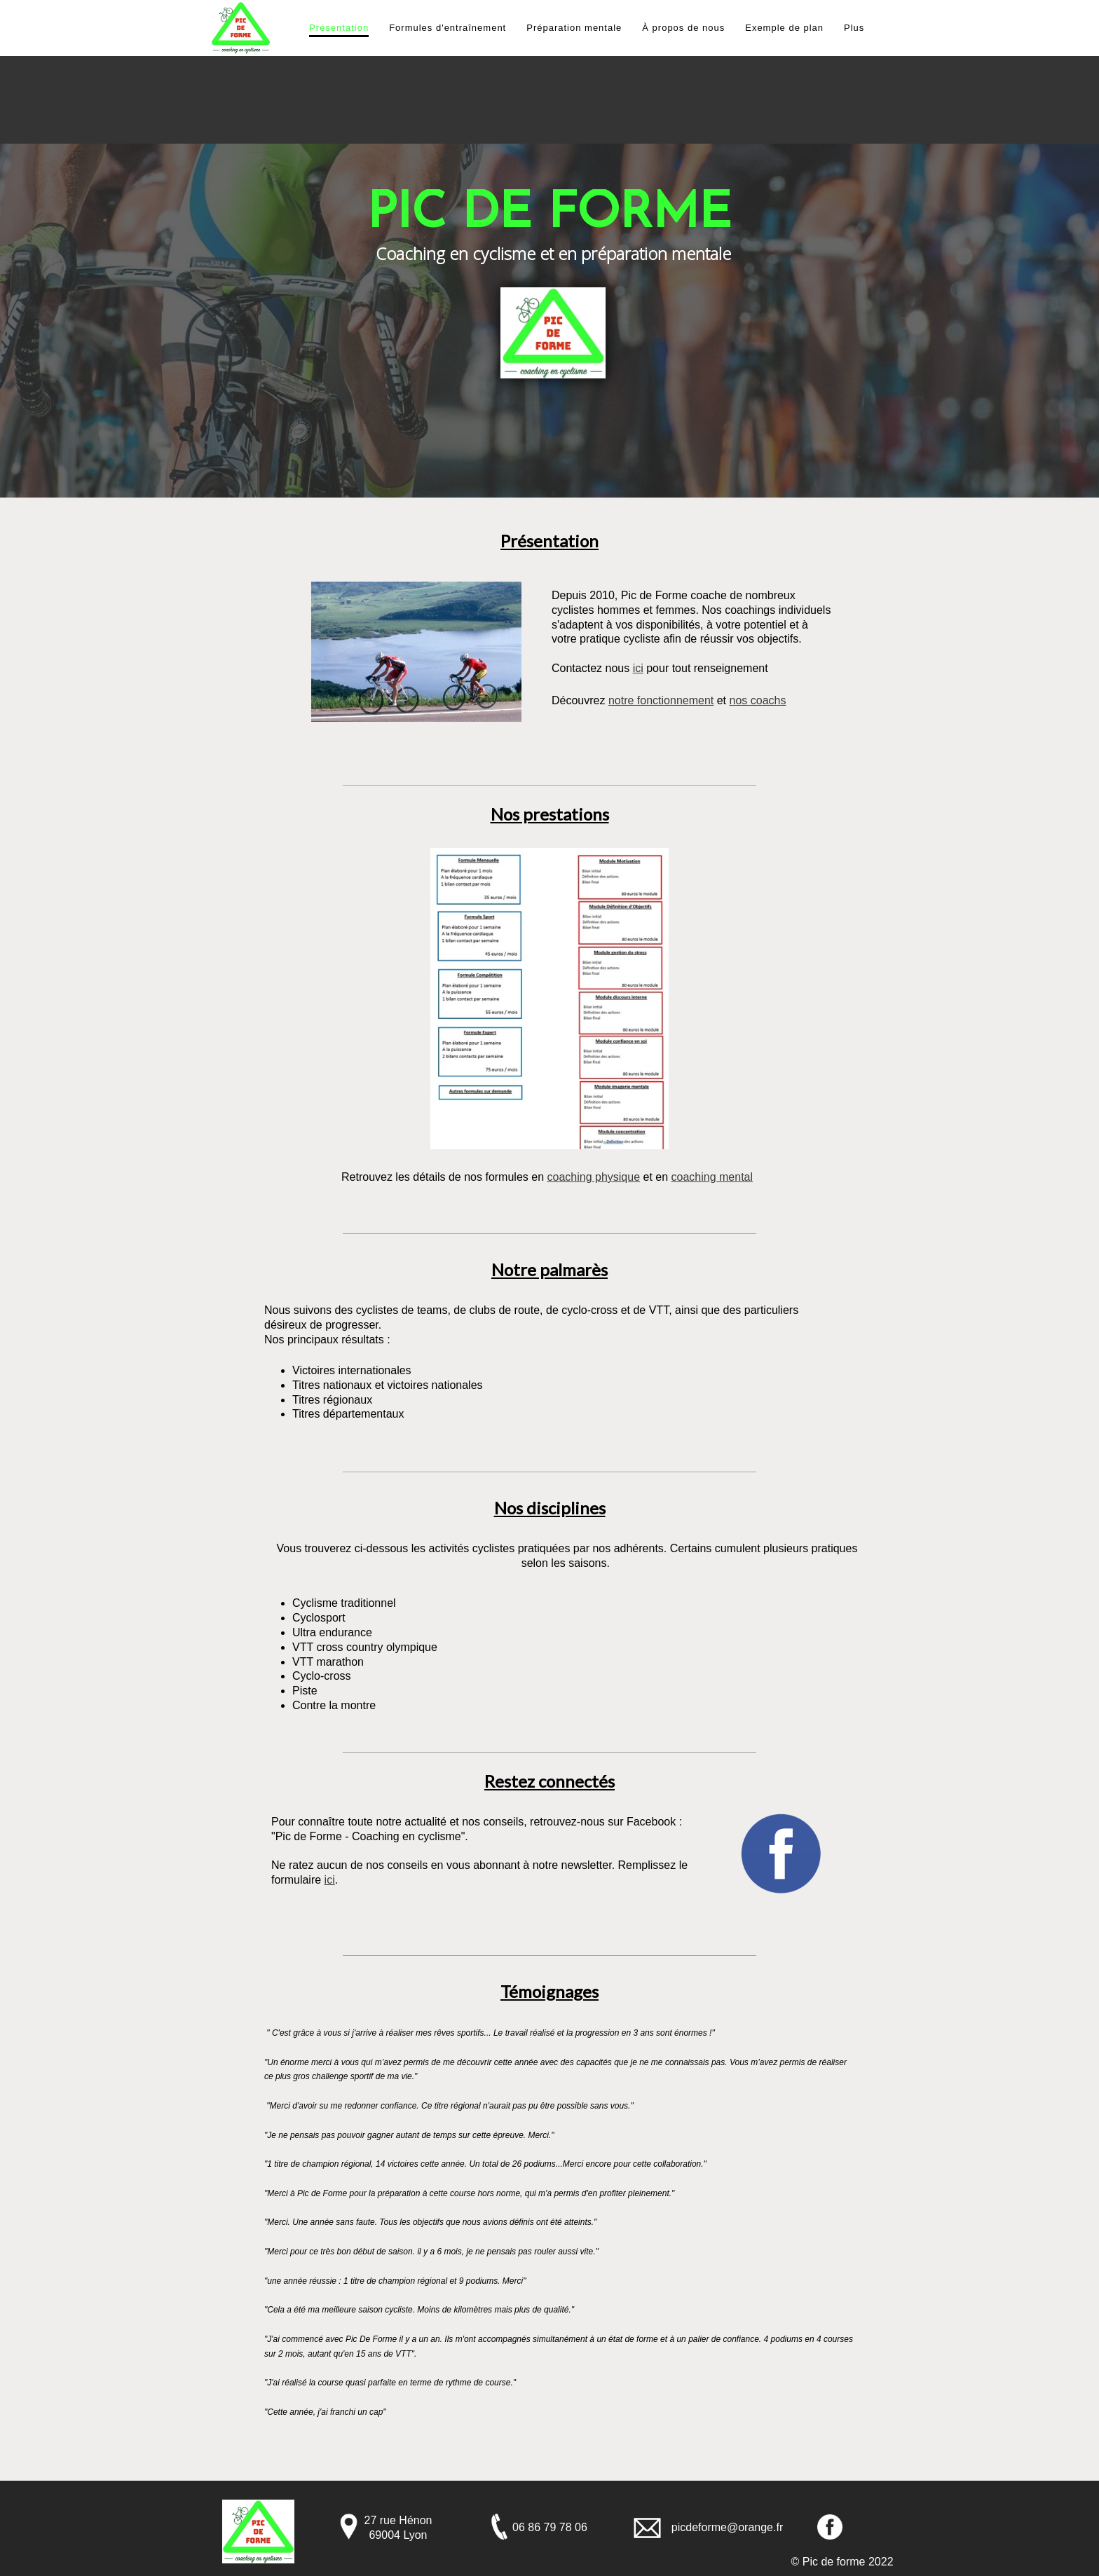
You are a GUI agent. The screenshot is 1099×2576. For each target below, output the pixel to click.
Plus (854, 27)
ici (638, 668)
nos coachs (757, 700)
